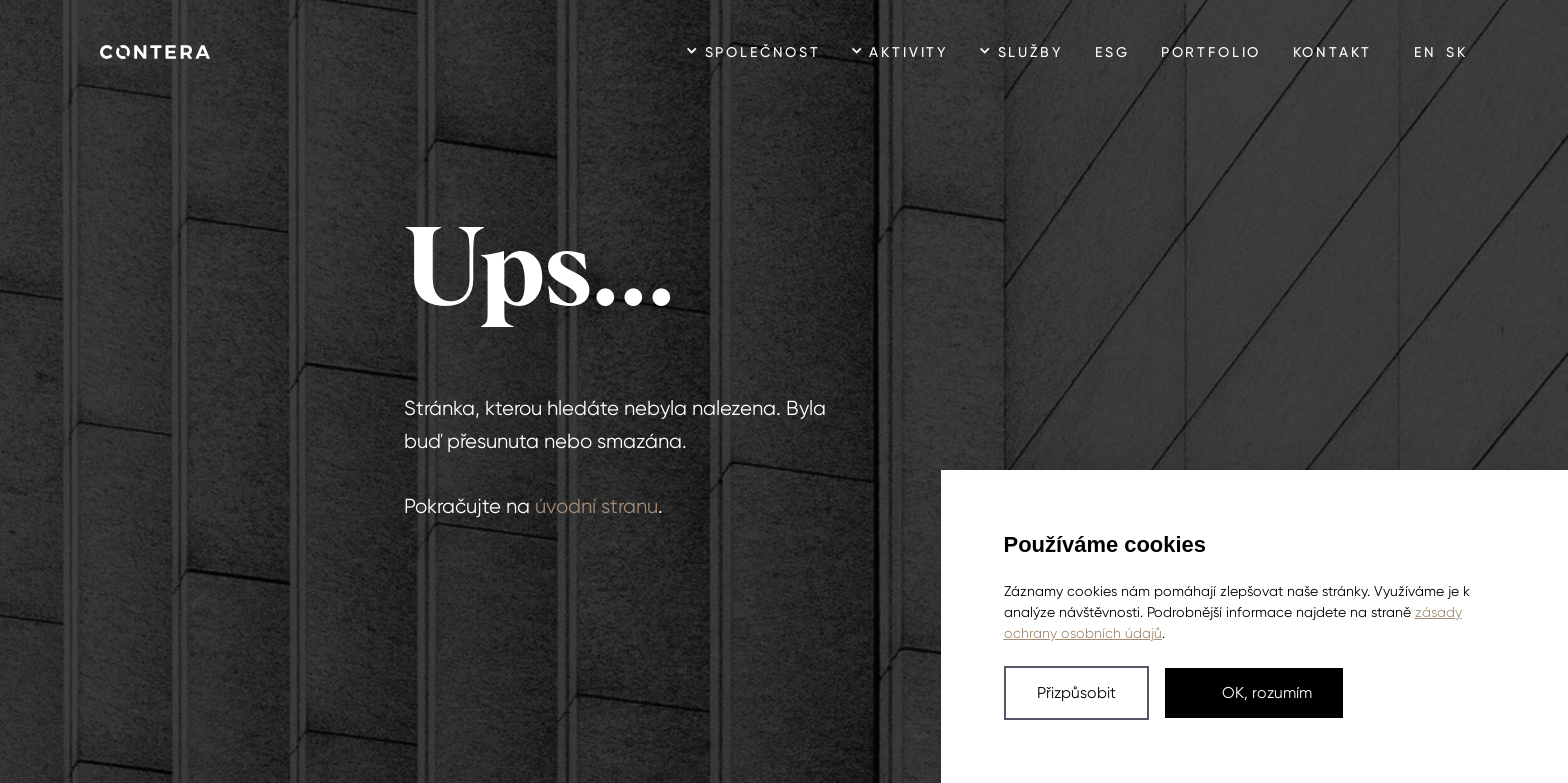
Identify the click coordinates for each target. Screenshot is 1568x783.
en (1425, 52)
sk (1457, 52)
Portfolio (1211, 52)
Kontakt (1333, 52)
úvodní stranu (596, 506)
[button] (1077, 693)
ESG (1112, 52)
